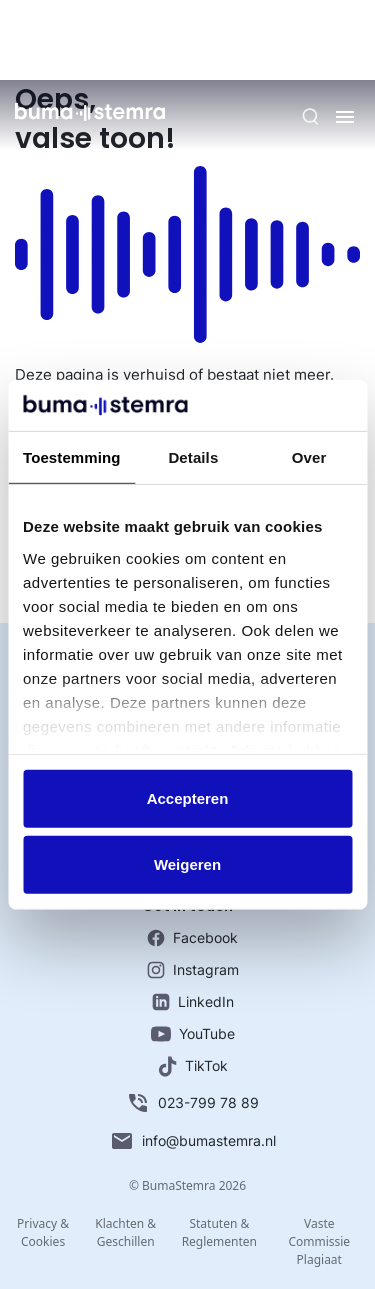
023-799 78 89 (192, 1103)
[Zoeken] (311, 117)
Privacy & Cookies (43, 1232)
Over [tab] (309, 457)
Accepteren (188, 798)
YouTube (193, 1033)
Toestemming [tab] (72, 457)
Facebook (192, 938)
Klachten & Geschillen (125, 1232)
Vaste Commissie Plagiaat (319, 1241)
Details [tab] (193, 457)
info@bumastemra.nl (193, 1141)
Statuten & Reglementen (219, 1232)
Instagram (193, 970)
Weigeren (187, 864)
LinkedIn (193, 1002)
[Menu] (345, 117)
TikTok (193, 1066)
